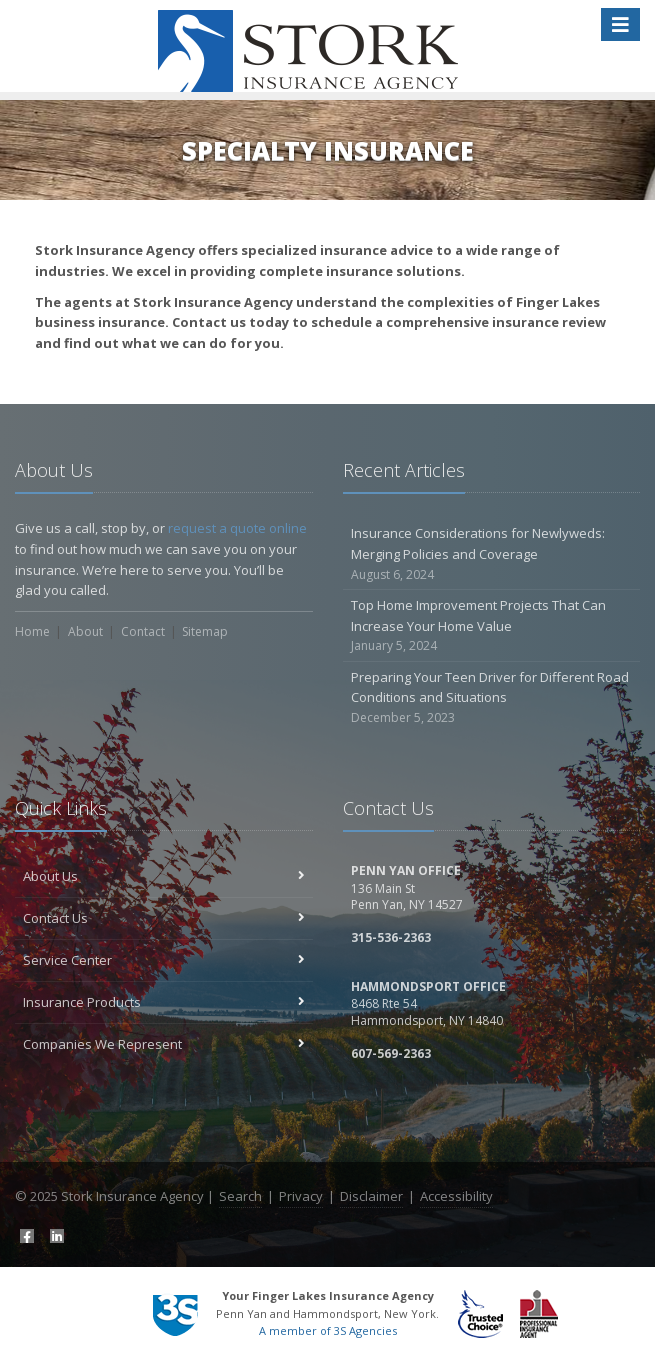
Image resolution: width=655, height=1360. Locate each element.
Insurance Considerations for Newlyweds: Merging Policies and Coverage (492, 554)
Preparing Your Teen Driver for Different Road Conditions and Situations (492, 698)
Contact (143, 631)
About (85, 631)
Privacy (301, 1196)
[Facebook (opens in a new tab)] (25, 1234)
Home (32, 631)
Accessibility (456, 1196)
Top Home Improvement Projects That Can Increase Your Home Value (492, 626)
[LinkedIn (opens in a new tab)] (55, 1234)
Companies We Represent (164, 1044)
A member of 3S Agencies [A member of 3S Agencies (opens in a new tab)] (328, 1330)
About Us (164, 876)
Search (240, 1196)
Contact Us (164, 918)
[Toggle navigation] (620, 24)
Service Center (164, 960)
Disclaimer (371, 1196)
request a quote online (237, 528)
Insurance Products (164, 1002)
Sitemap (205, 631)
